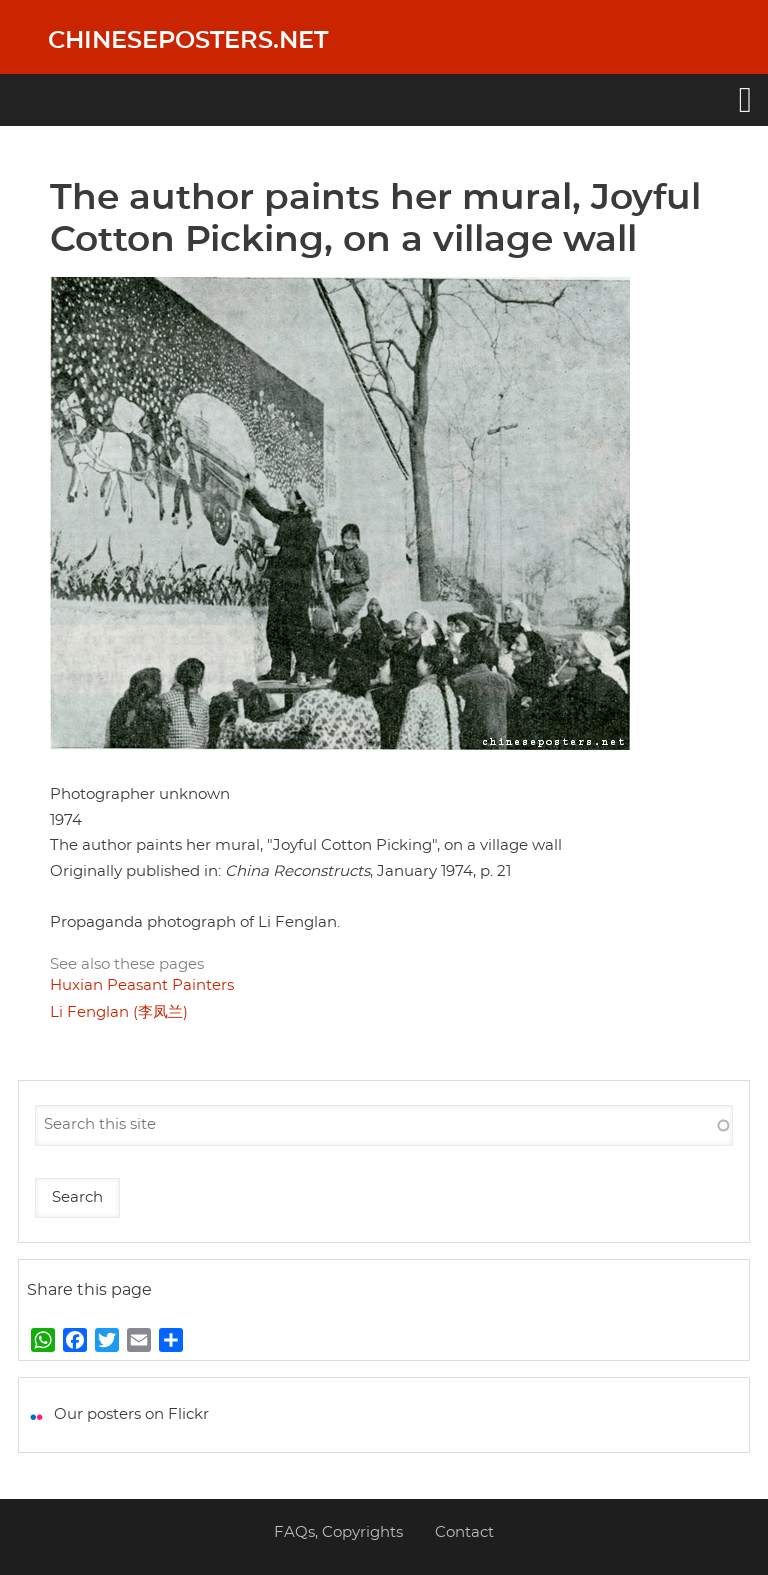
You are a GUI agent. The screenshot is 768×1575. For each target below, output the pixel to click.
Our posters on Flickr (131, 1414)
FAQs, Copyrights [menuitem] (338, 1532)
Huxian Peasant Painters (142, 985)
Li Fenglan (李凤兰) (119, 1012)
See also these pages (127, 964)
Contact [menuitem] (464, 1532)
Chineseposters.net (188, 41)
